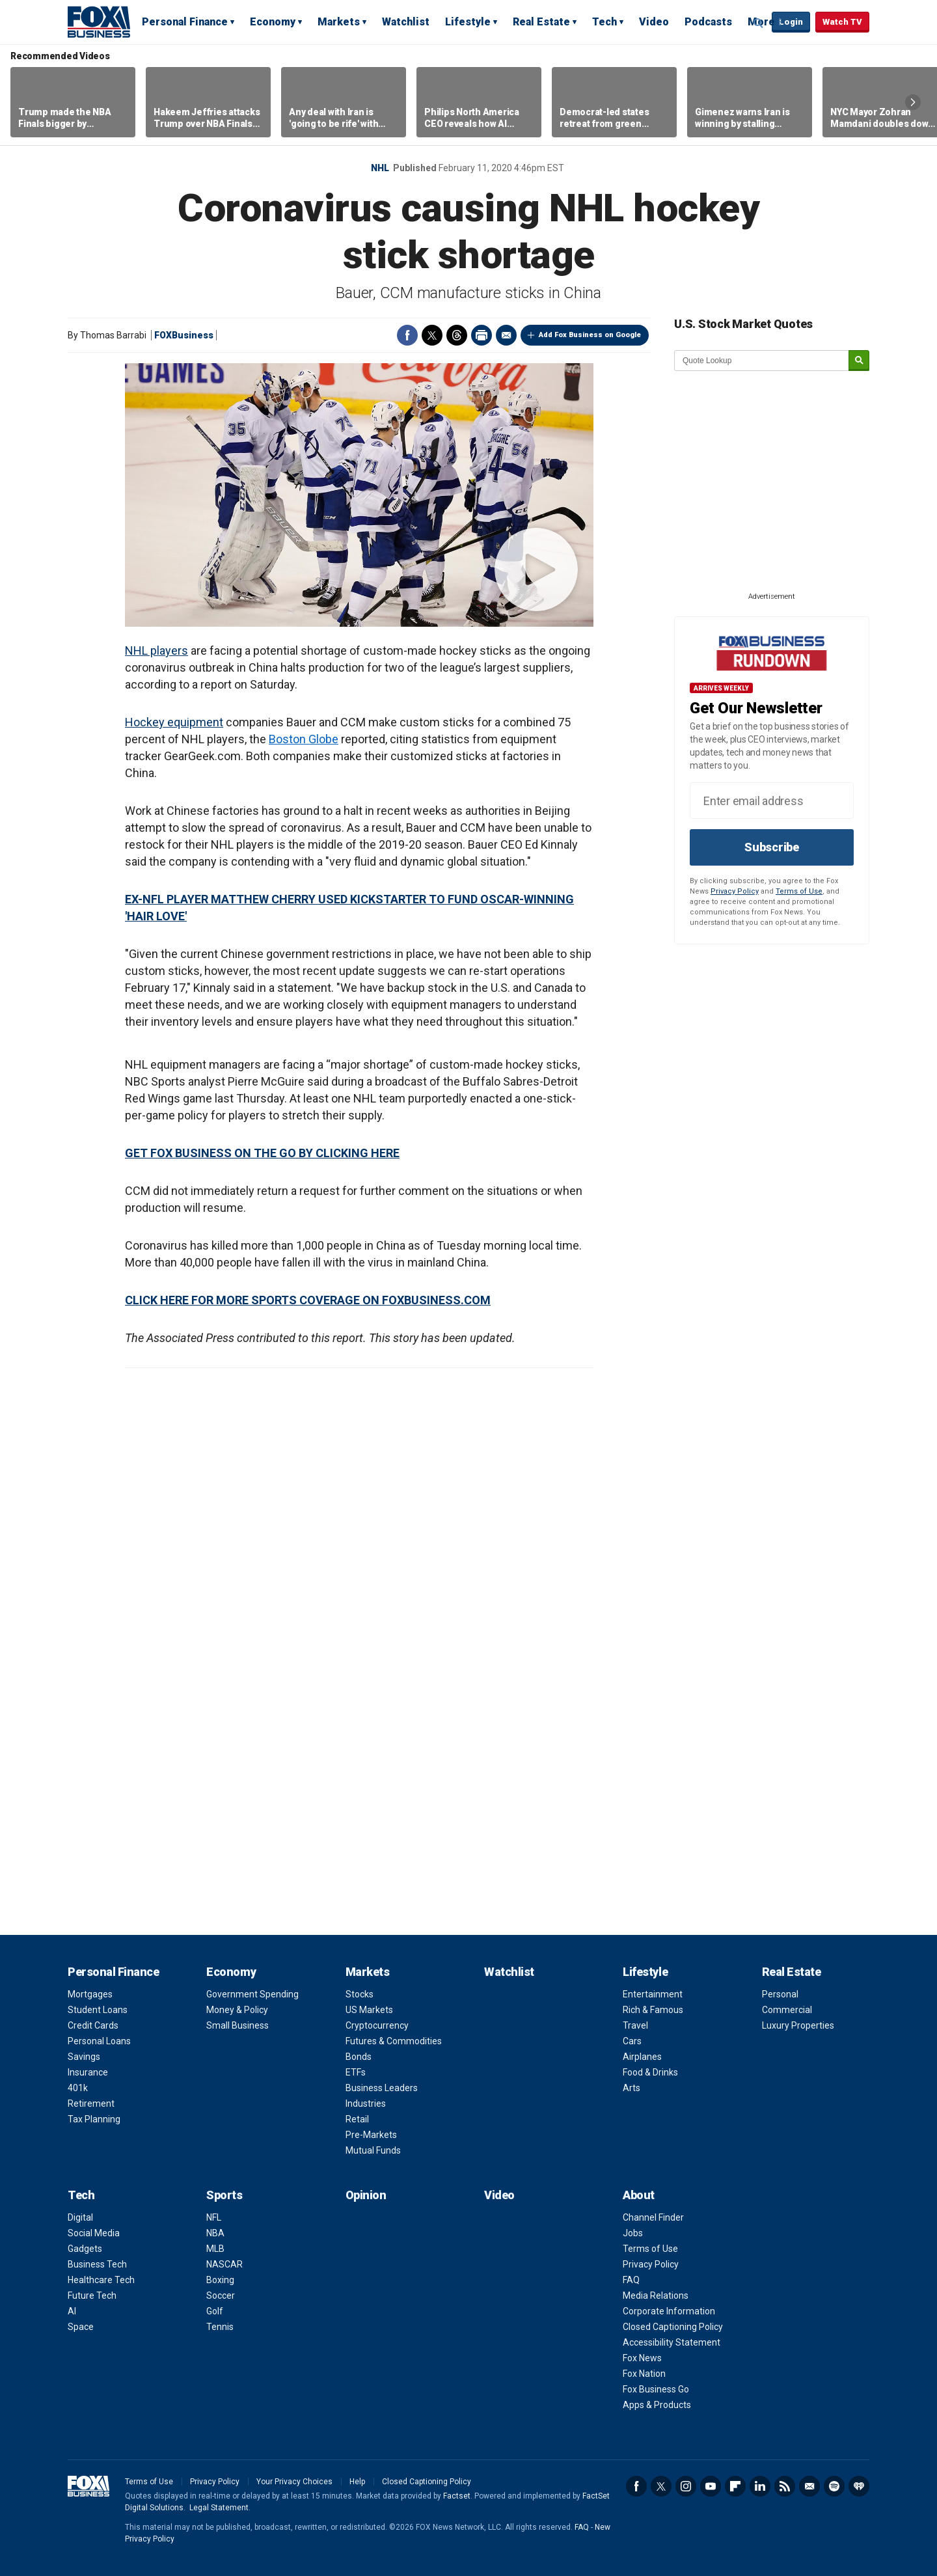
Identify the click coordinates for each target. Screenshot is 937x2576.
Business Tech (97, 2264)
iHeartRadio (859, 2486)
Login (791, 22)
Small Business (237, 2025)
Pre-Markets (371, 2135)
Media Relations (655, 2295)
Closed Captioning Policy (673, 2327)
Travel (635, 2025)
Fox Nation (644, 2373)
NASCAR (224, 2264)
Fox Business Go (656, 2389)
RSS (784, 2486)
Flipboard (735, 2486)
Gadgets (85, 2248)
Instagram (685, 2486)
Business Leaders (382, 2088)
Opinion (366, 2195)
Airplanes (642, 2056)
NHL (380, 168)
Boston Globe (303, 739)
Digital (80, 2217)
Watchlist (405, 22)
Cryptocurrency (377, 2025)
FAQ (631, 2280)
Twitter (432, 335)
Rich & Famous (653, 2010)
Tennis (220, 2327)
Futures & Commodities (394, 2041)
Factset (456, 2496)
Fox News (642, 2358)
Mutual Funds (373, 2150)
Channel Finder (653, 2217)
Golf (214, 2311)
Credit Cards (93, 2025)
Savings (84, 2056)
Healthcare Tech (101, 2280)
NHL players (156, 650)
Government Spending (252, 1994)
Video (654, 22)
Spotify (834, 2486)
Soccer (220, 2295)
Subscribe (771, 847)
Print (481, 335)
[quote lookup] (762, 360)
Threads (456, 335)
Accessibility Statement (671, 2342)
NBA (215, 2233)
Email (506, 335)
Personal (780, 1994)
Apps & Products (657, 2405)
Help (357, 2481)
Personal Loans (99, 2041)
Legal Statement (219, 2507)
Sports (224, 2195)
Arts (631, 2088)
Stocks (359, 1994)
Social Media (94, 2233)
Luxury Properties (798, 2025)
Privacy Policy (735, 891)
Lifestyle (468, 22)
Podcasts (708, 22)
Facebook (407, 335)
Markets (339, 22)
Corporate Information (669, 2311)
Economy (272, 22)
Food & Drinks (650, 2072)
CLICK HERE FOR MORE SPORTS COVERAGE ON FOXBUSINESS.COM (308, 1300)
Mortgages (90, 1994)
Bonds (359, 2056)
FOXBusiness (183, 335)
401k (78, 2088)
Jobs (633, 2233)
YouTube (710, 2486)
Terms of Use (799, 891)
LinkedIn (760, 2486)
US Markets (369, 2010)
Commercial (787, 2010)
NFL (213, 2217)
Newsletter (809, 2486)
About (639, 2195)
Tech (604, 22)
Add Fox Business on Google (590, 335)
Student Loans (98, 2010)
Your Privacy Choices (294, 2481)
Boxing (220, 2280)
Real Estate (541, 22)
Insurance (88, 2072)
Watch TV (842, 22)
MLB (215, 2248)
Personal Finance (185, 22)
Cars (632, 2041)
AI (72, 2311)
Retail (357, 2119)
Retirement (91, 2103)
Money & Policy (237, 2010)
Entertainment (653, 1994)
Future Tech (92, 2295)
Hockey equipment (174, 722)
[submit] (859, 361)
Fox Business (99, 21)
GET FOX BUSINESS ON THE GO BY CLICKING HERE (262, 1153)
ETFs (356, 2072)
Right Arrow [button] (913, 102)
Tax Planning (94, 2119)
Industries (366, 2103)
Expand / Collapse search (759, 23)
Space (81, 2327)
